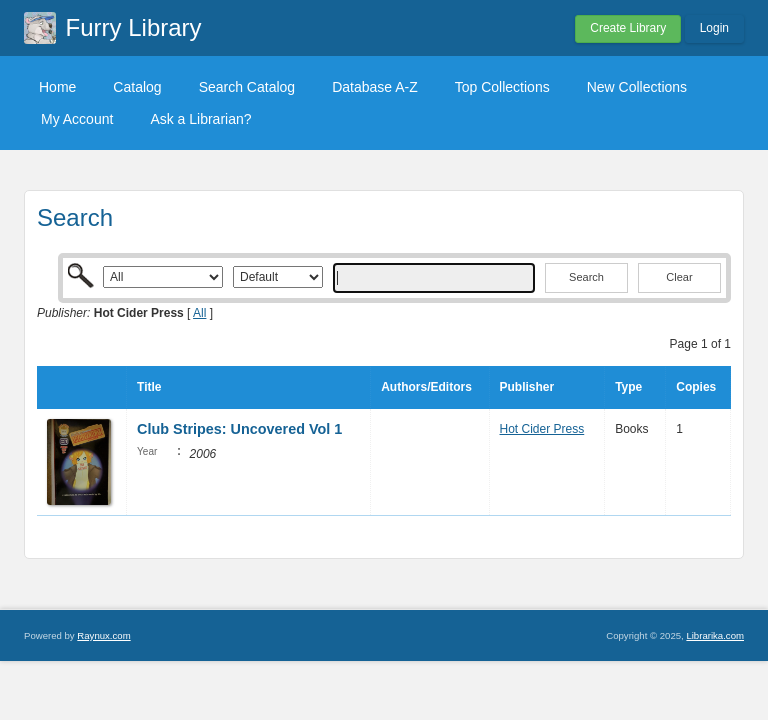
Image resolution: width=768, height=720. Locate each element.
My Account (77, 119)
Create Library (628, 28)
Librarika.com (715, 635)
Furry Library (134, 27)
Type (628, 387)
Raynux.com (103, 635)
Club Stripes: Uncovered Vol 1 (239, 429)
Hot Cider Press (542, 429)
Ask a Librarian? (200, 119)
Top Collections (502, 87)
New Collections (637, 87)
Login (714, 28)
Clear (679, 277)
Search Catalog (247, 87)
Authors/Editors (426, 387)
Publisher (527, 387)
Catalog (137, 87)
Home (57, 87)
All (199, 313)
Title (149, 387)
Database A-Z (375, 87)
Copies (696, 387)
